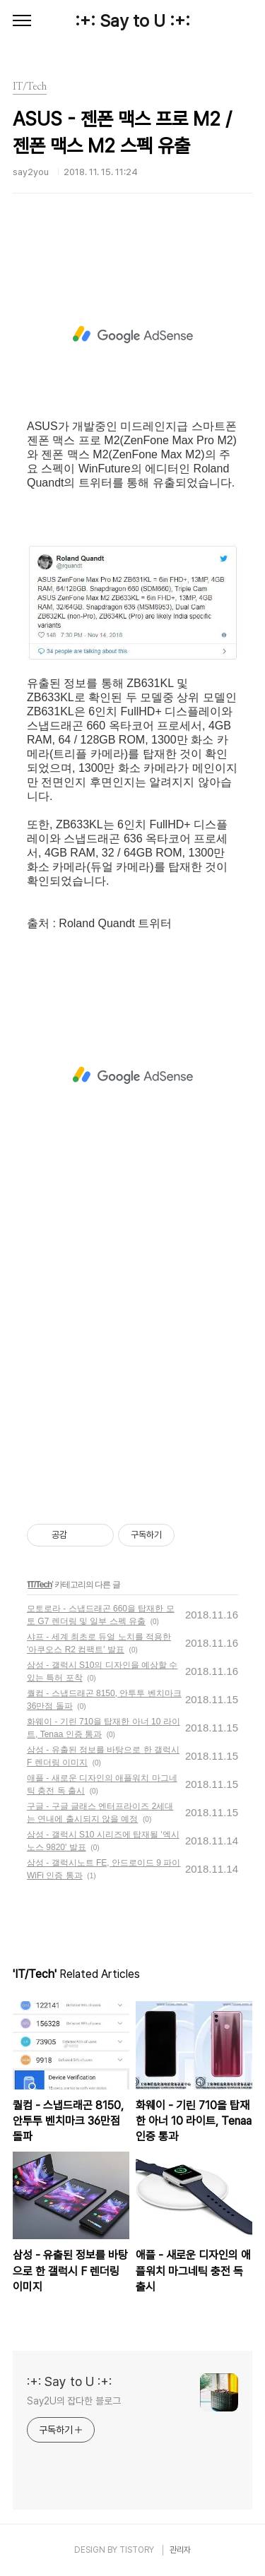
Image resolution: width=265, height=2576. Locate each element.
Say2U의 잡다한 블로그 (74, 2401)
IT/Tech (40, 1585)
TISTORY (136, 2550)
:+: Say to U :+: (132, 21)
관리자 (180, 2550)
